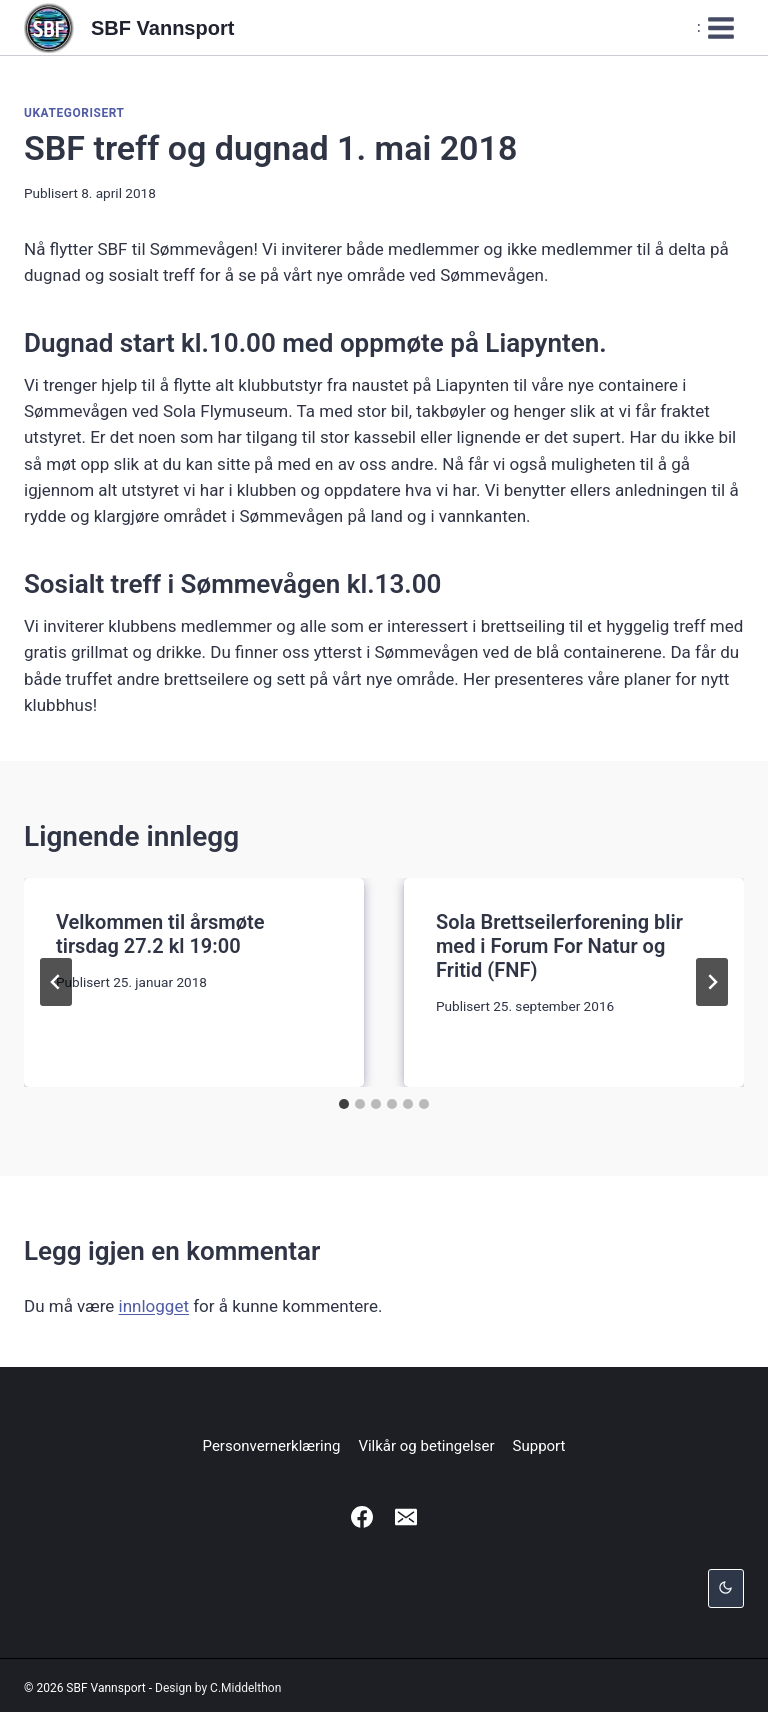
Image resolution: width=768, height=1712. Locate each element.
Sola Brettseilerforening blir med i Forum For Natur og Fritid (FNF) (559, 946)
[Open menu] (716, 27)
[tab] (344, 1104)
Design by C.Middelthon (218, 1688)
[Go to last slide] (56, 982)
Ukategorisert (74, 113)
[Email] (406, 1517)
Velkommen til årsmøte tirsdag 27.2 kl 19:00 (160, 934)
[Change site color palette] (726, 1588)
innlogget (154, 1306)
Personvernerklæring (272, 1446)
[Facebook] (362, 1517)
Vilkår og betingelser (426, 1446)
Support (539, 1446)
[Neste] (712, 982)
